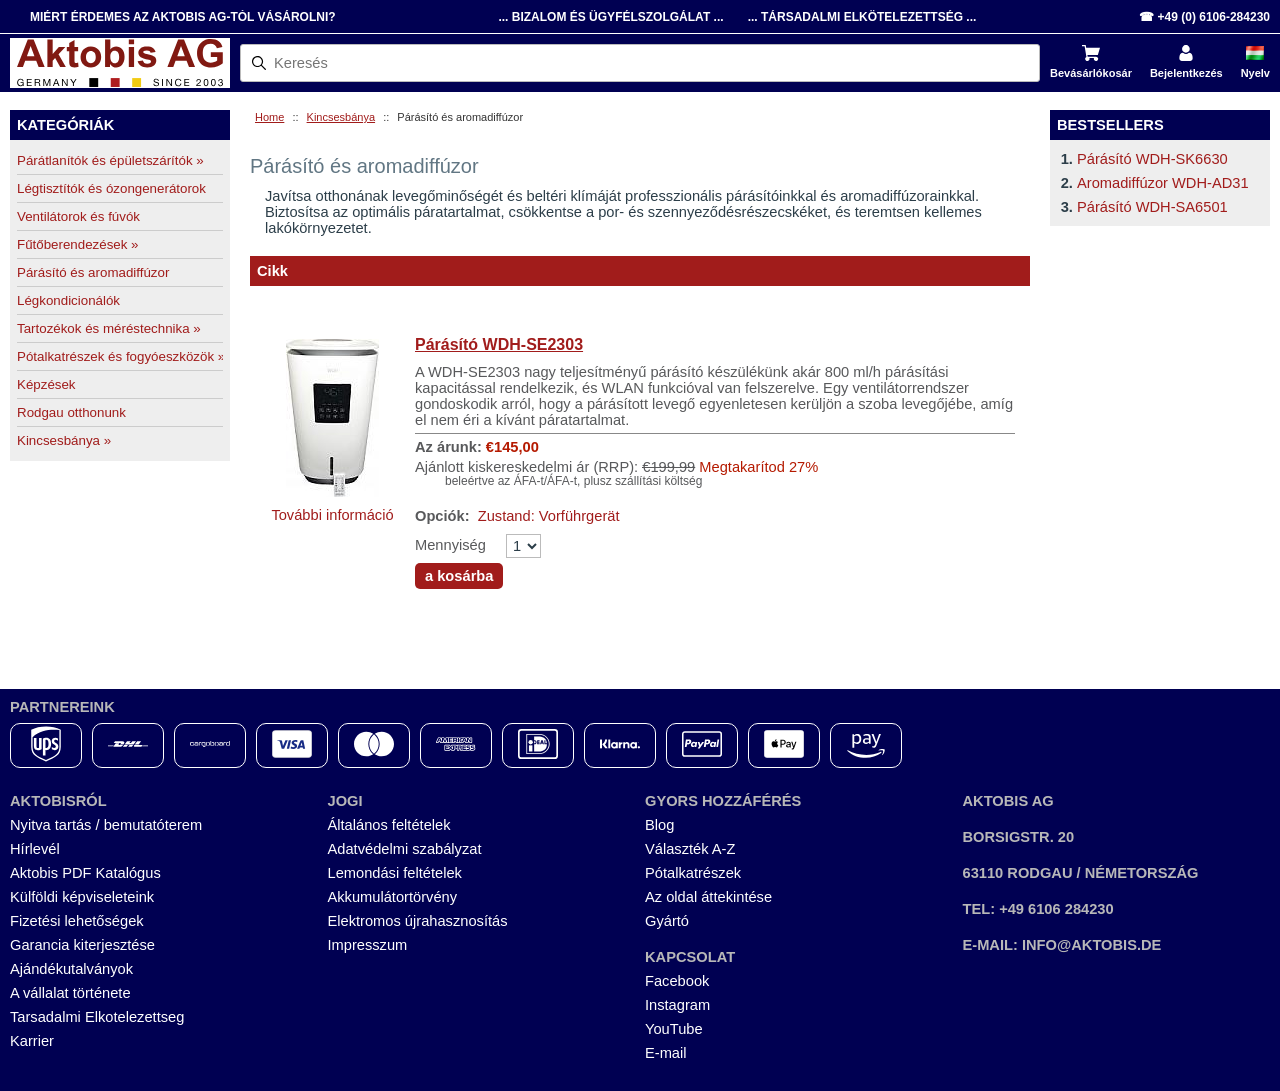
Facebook (677, 981)
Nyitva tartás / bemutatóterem (106, 825)
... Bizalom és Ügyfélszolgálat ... (610, 17)
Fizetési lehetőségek (77, 921)
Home (269, 117)
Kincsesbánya (341, 117)
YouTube (674, 1029)
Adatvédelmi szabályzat (405, 849)
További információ (332, 515)
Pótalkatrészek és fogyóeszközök (120, 356)
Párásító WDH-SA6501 (1152, 207)
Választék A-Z (690, 849)
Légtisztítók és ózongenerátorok (111, 188)
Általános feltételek (389, 825)
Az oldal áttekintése (708, 897)
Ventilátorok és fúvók (78, 216)
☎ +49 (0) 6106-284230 (1204, 17)
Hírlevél (35, 849)
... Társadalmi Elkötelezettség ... (862, 17)
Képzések (46, 384)
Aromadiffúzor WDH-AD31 (1163, 183)
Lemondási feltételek (395, 873)
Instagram (677, 1005)
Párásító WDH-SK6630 (1152, 159)
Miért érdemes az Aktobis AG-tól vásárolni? (183, 17)
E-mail (666, 1053)
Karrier (32, 1041)
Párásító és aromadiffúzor (93, 272)
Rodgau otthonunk (71, 412)
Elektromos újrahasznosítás (418, 921)
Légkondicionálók (68, 300)
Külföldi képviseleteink (82, 897)
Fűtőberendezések (78, 244)
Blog (659, 825)
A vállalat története (70, 993)
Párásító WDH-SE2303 (499, 344)
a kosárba (459, 576)
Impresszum (368, 945)
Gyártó (667, 921)
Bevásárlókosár (1091, 73)
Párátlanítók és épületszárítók (110, 160)
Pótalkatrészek (693, 873)
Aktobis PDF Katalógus (85, 873)
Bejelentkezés (1186, 73)
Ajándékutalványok (71, 969)
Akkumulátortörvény (393, 897)
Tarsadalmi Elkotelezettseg (97, 1017)
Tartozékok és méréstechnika (109, 328)
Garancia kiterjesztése (82, 945)
